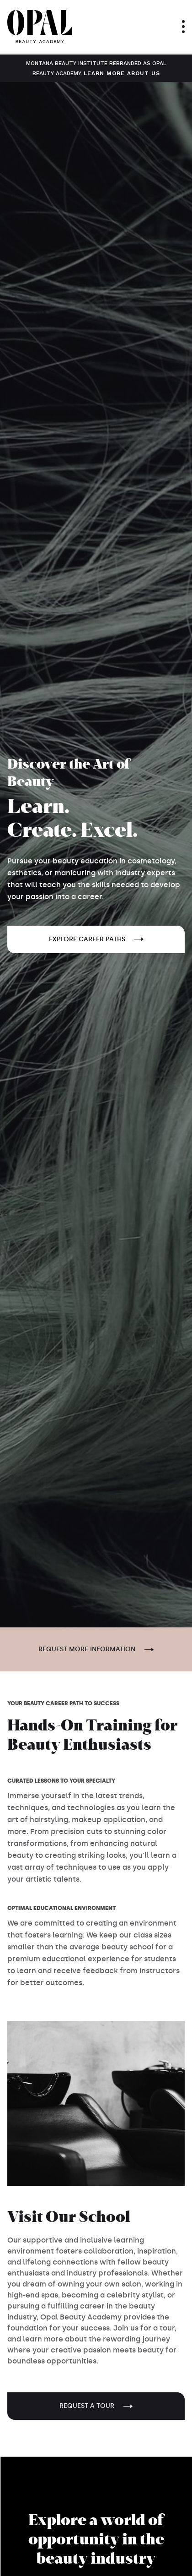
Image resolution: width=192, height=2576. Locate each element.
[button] (183, 26)
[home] (39, 26)
